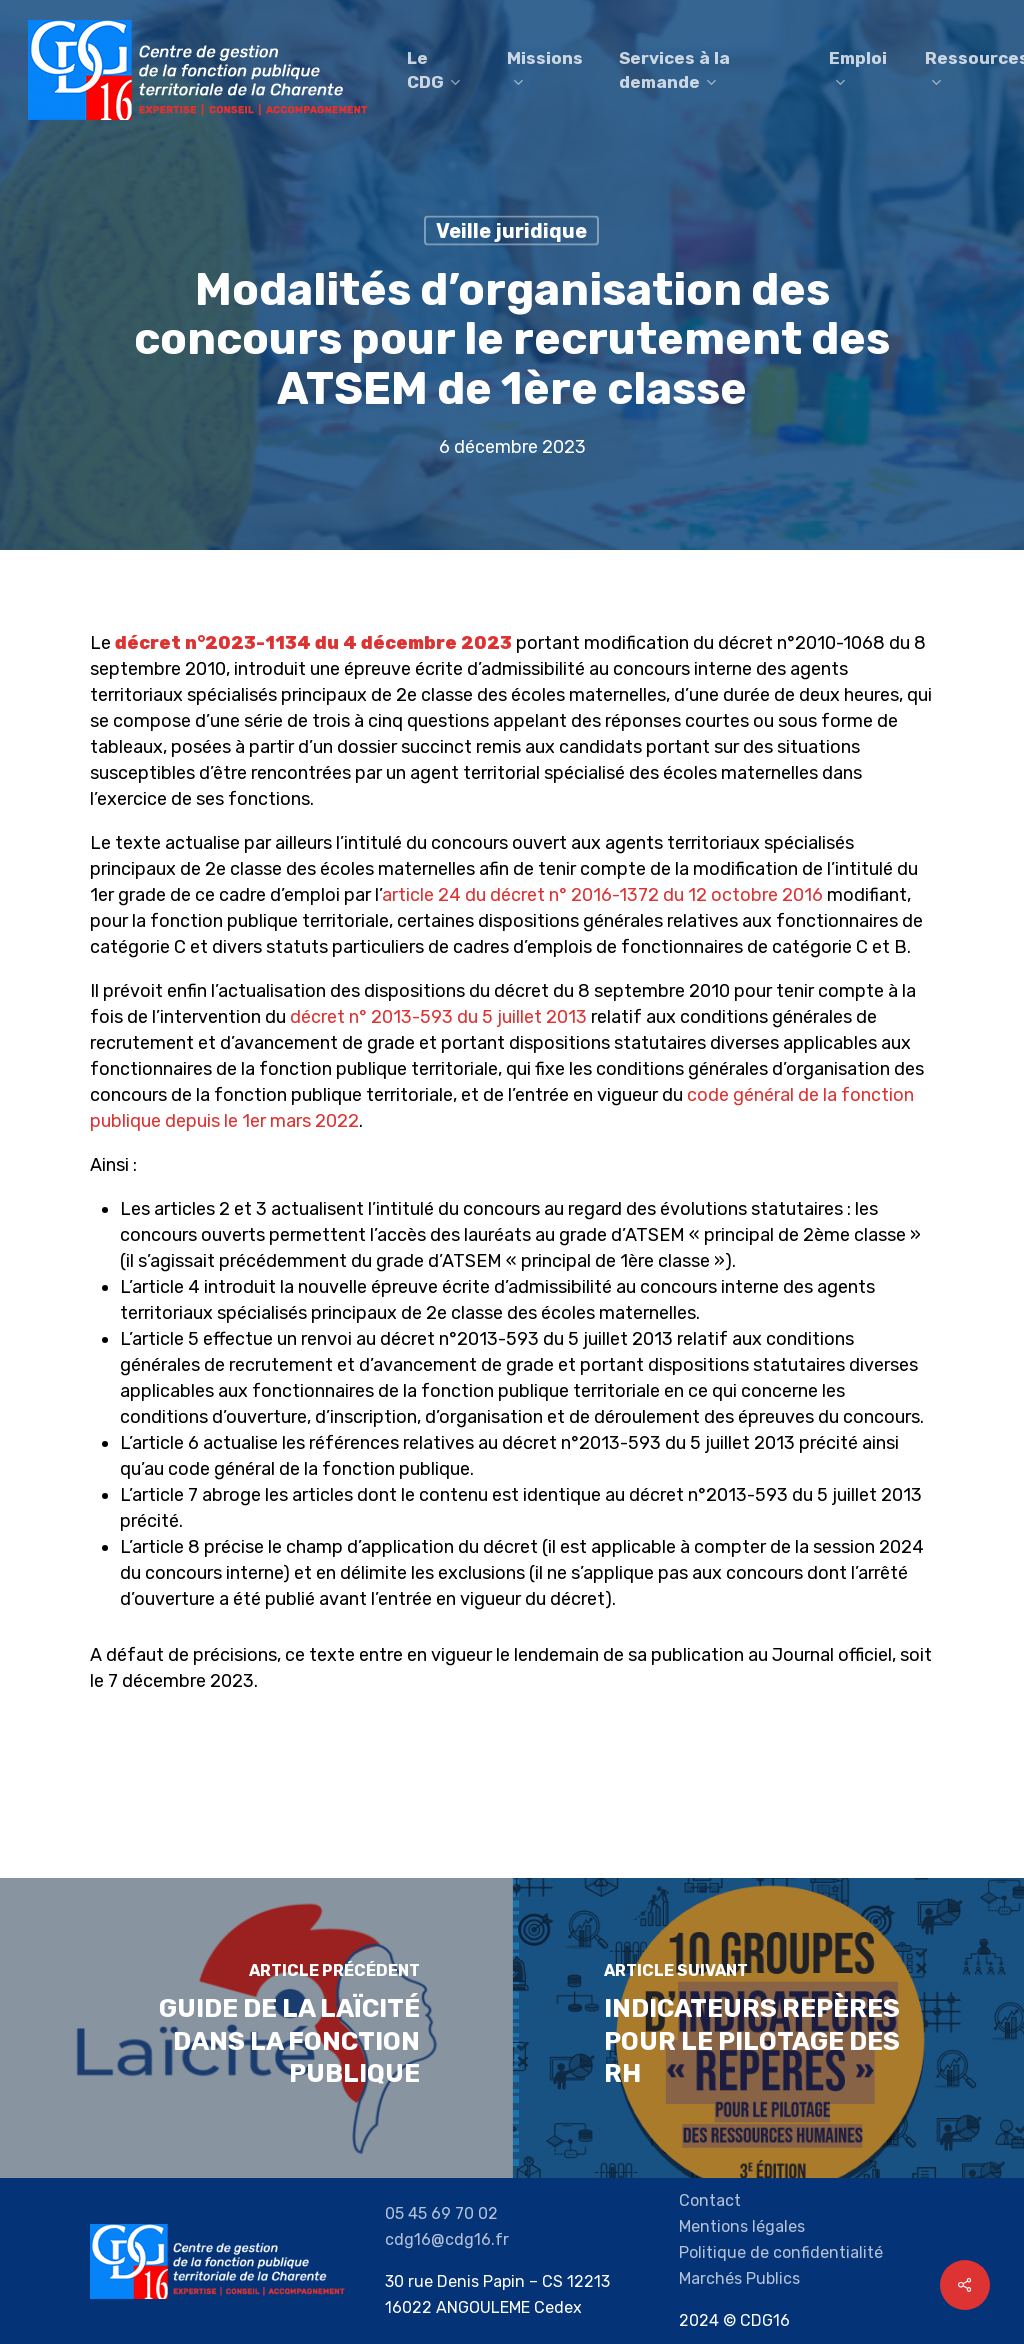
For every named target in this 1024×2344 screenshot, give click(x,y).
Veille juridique (511, 231)
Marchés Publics (739, 2278)
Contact (710, 2200)
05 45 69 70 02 (441, 2213)
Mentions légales (742, 2226)
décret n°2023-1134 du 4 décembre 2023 (313, 643)
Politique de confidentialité (781, 2252)
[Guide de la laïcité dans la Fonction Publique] (256, 2028)
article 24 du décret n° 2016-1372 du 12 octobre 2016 (602, 895)
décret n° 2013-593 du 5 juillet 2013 (438, 1017)
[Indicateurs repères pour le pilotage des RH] (768, 2028)
